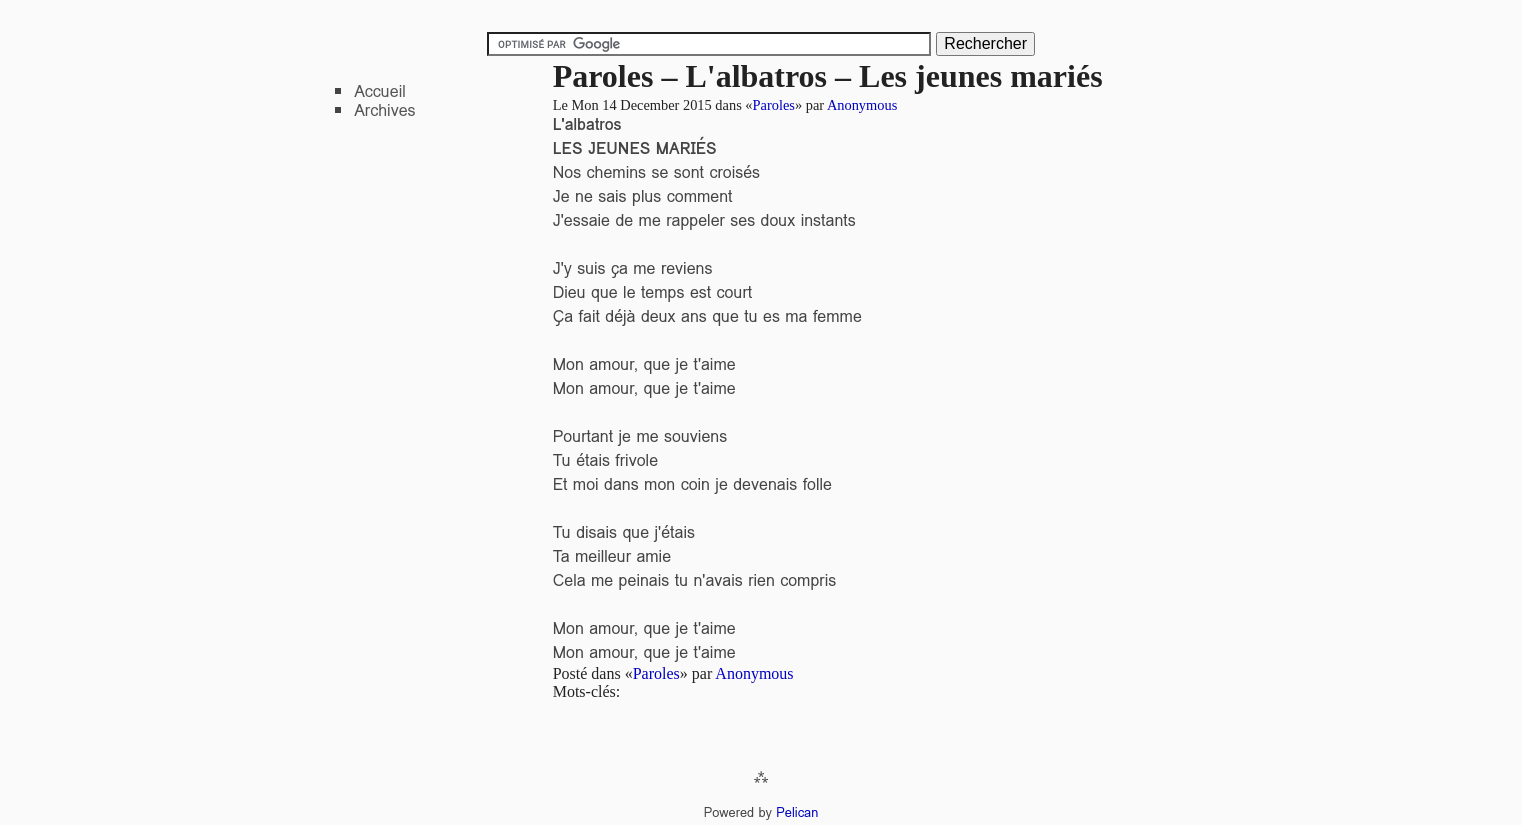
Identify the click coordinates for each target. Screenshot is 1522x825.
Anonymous (862, 105)
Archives (384, 110)
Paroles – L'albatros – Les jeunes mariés (828, 76)
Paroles (774, 105)
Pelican (797, 812)
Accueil (380, 91)
